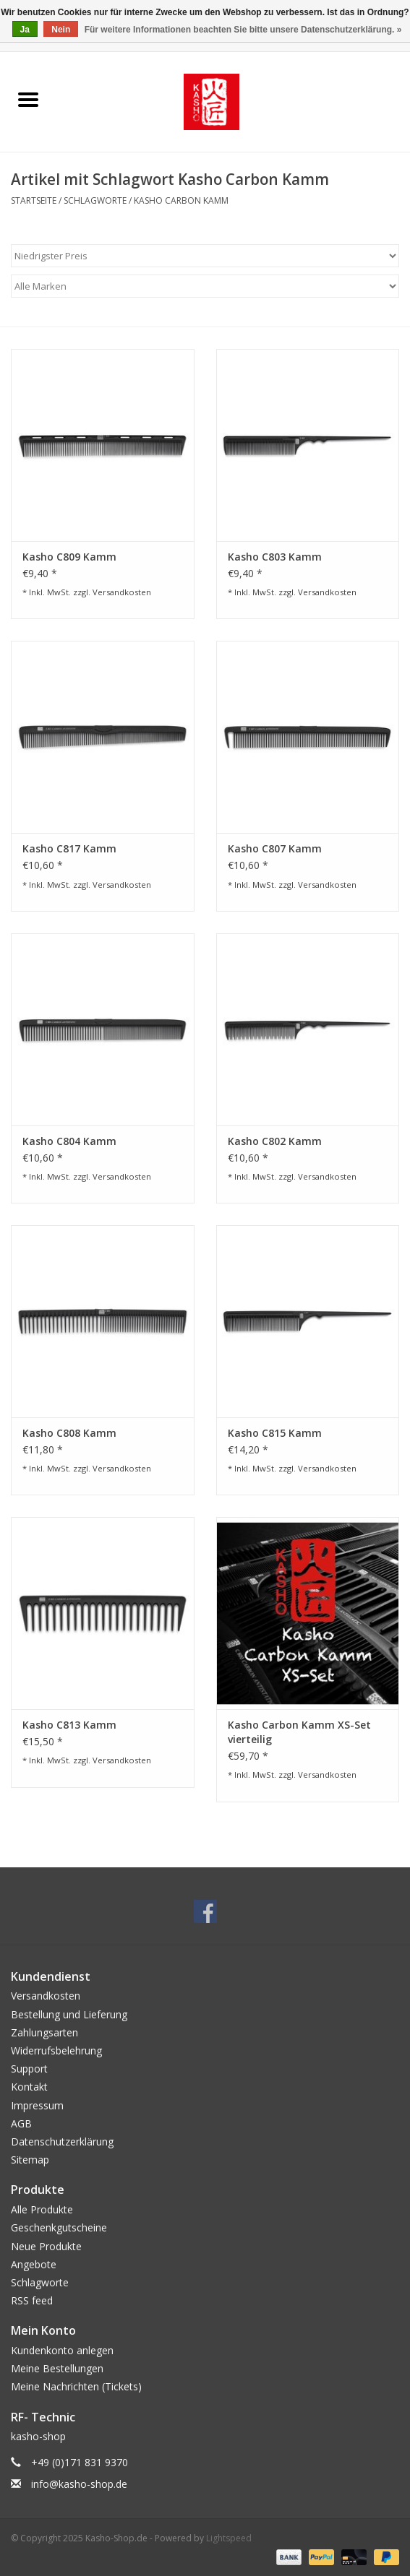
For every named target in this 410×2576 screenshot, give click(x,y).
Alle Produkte (42, 2209)
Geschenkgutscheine (59, 2227)
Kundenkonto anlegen (62, 2350)
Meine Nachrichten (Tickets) (76, 2386)
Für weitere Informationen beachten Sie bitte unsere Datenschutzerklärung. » (243, 30)
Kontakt (29, 2086)
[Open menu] (28, 99)
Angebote (33, 2264)
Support (29, 2068)
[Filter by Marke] (205, 286)
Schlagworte (95, 200)
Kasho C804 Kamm (69, 1141)
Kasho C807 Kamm (275, 848)
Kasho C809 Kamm (69, 556)
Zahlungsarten (44, 2032)
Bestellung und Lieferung (69, 2014)
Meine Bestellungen (57, 2368)
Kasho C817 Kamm (69, 848)
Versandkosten (122, 592)
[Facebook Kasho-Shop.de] (205, 1911)
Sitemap (30, 2159)
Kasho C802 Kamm (275, 1141)
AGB (21, 2123)
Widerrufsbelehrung (56, 2050)
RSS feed (32, 2300)
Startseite (33, 200)
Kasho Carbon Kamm (181, 200)
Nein (60, 30)
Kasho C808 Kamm (69, 1433)
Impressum (37, 2105)
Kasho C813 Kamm (69, 1725)
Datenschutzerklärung (62, 2141)
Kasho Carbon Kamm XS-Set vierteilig (299, 1732)
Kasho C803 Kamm (275, 556)
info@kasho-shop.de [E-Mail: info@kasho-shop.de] (79, 2484)
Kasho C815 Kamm (275, 1433)
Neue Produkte (46, 2246)
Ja (25, 30)
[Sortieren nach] (205, 255)
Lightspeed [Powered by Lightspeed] (229, 2538)
